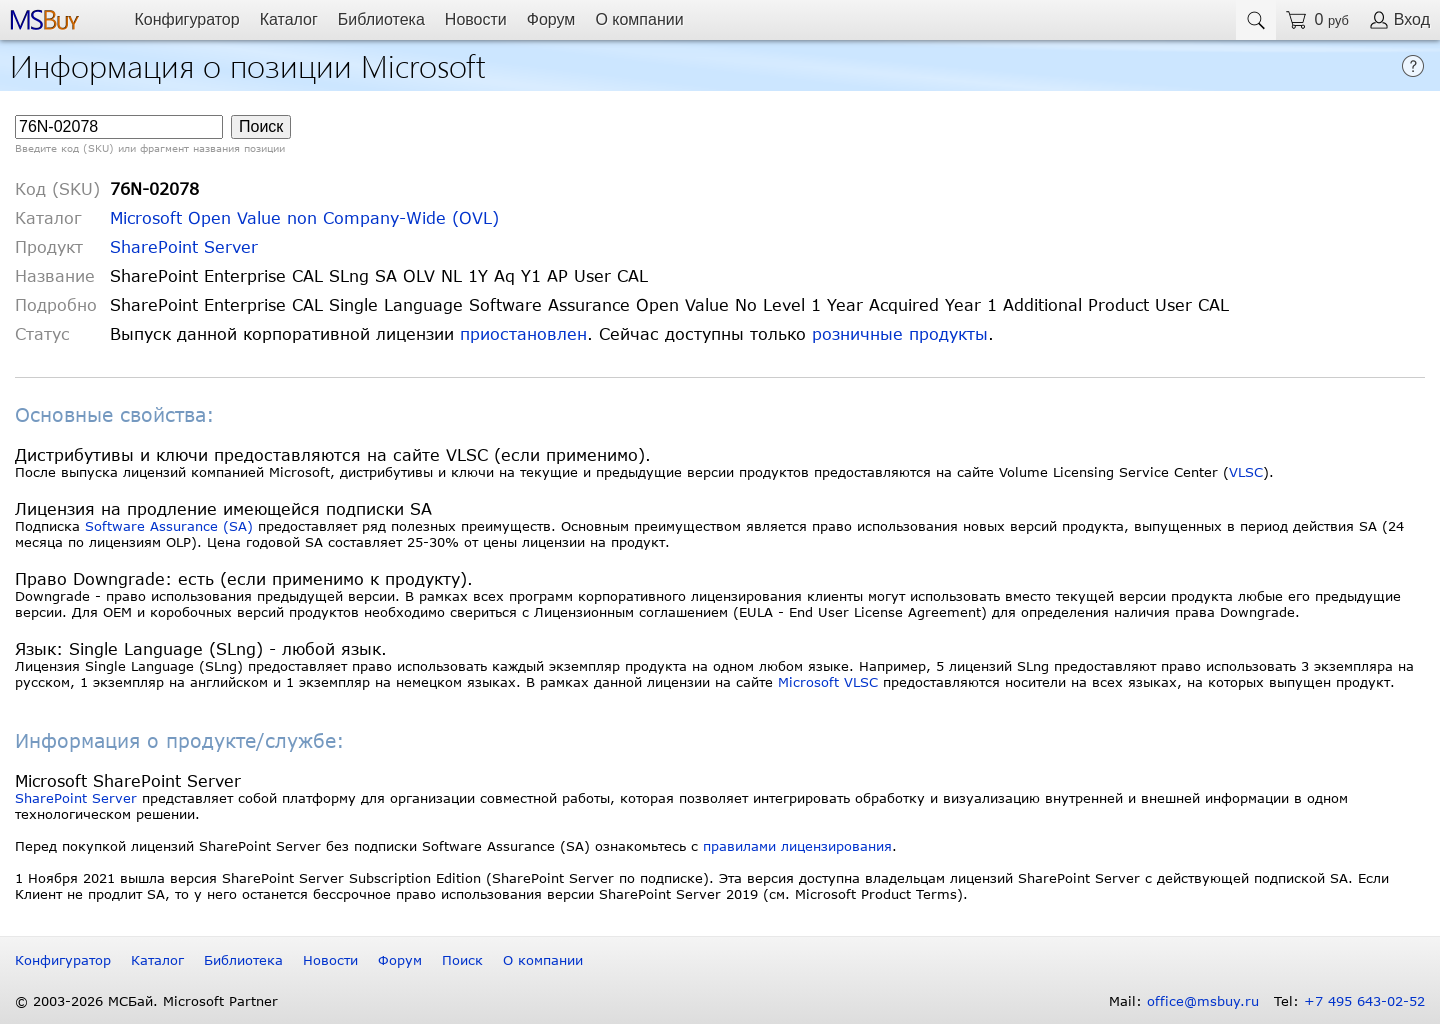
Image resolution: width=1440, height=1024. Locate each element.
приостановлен (523, 333)
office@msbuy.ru (1203, 1001)
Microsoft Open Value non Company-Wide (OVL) (304, 217)
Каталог (289, 19)
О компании (639, 19)
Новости (476, 19)
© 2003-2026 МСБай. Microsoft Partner (146, 1001)
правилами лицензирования (797, 846)
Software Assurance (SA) (169, 526)
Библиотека (381, 19)
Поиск (462, 960)
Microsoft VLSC (828, 682)
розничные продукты (900, 333)
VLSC (1246, 472)
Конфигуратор (186, 19)
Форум (551, 19)
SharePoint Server (184, 246)
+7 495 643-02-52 (1364, 1001)
